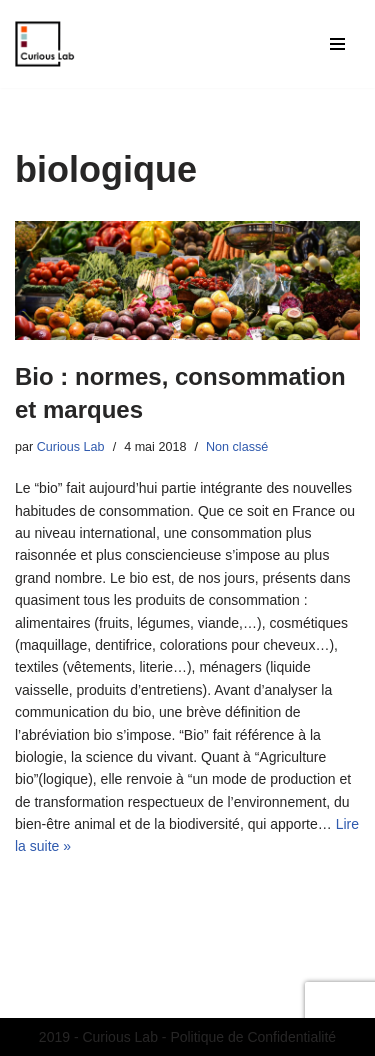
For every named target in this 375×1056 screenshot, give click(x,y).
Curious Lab (71, 447)
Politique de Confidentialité (253, 1037)
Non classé (237, 447)
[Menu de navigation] (337, 44)
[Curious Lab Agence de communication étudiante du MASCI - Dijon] (45, 44)
